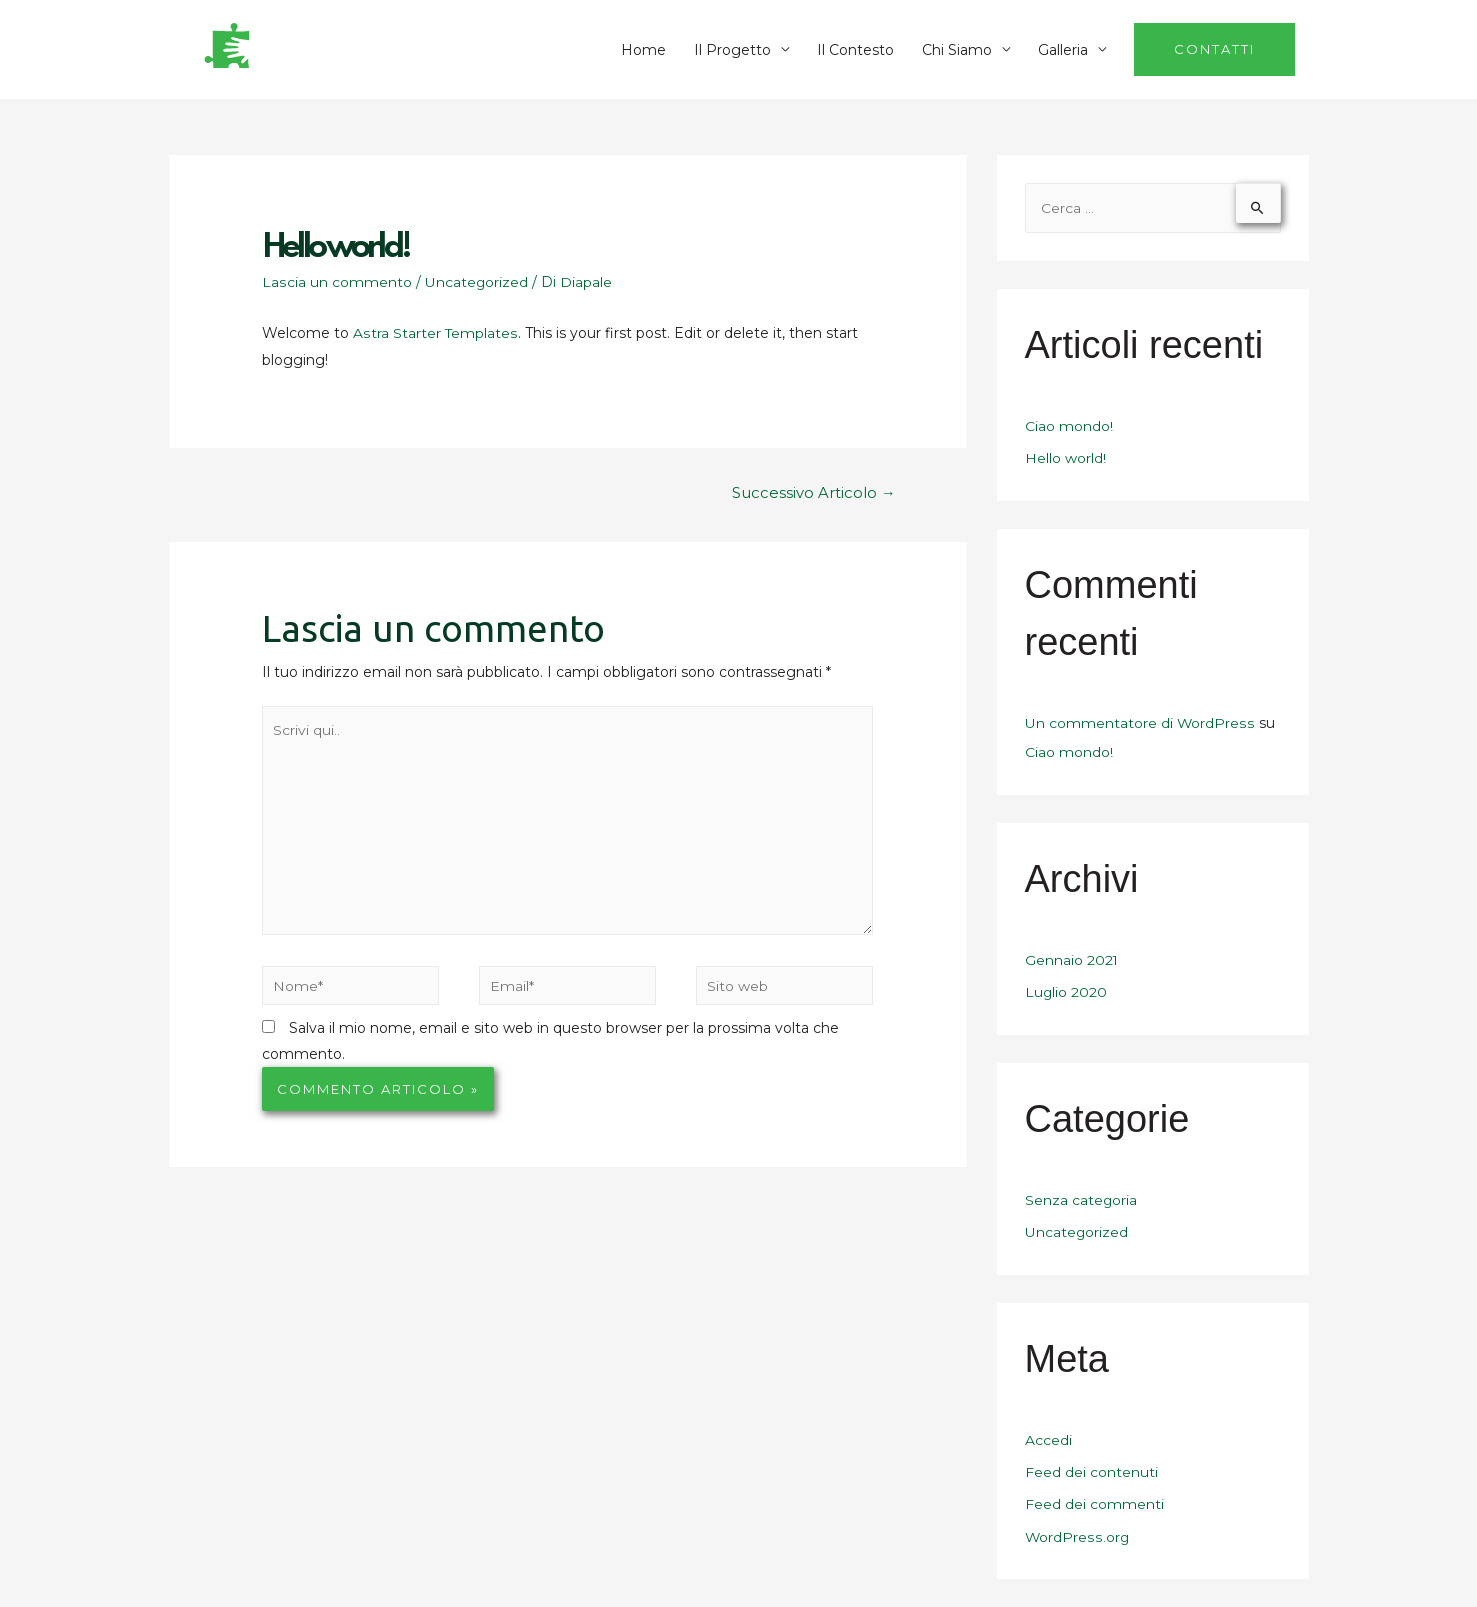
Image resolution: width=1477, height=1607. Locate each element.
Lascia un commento (336, 282)
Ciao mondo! (1069, 428)
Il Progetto (732, 50)
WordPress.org (1077, 1530)
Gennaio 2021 (1072, 959)
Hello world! (1065, 460)
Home (643, 50)
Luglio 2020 (1066, 990)
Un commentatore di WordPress (1139, 724)
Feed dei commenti (1094, 1499)
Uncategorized (476, 282)
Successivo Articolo (814, 492)
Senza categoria (1081, 1197)
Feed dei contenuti (1091, 1467)
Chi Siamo (957, 50)
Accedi (1048, 1436)
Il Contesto (855, 50)
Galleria (1063, 50)
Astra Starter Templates (435, 333)
